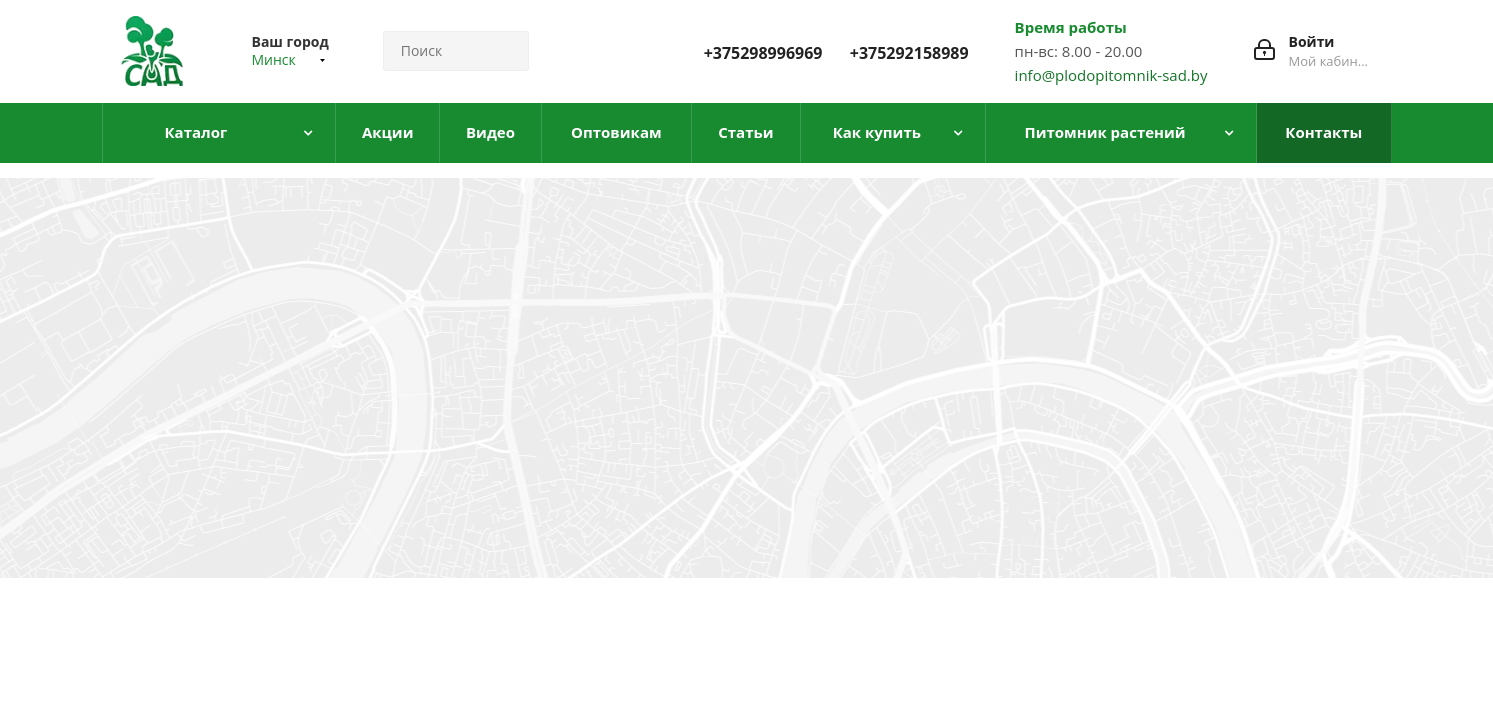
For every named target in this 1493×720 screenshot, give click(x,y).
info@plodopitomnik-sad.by (1111, 75)
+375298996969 (763, 53)
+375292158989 (909, 53)
